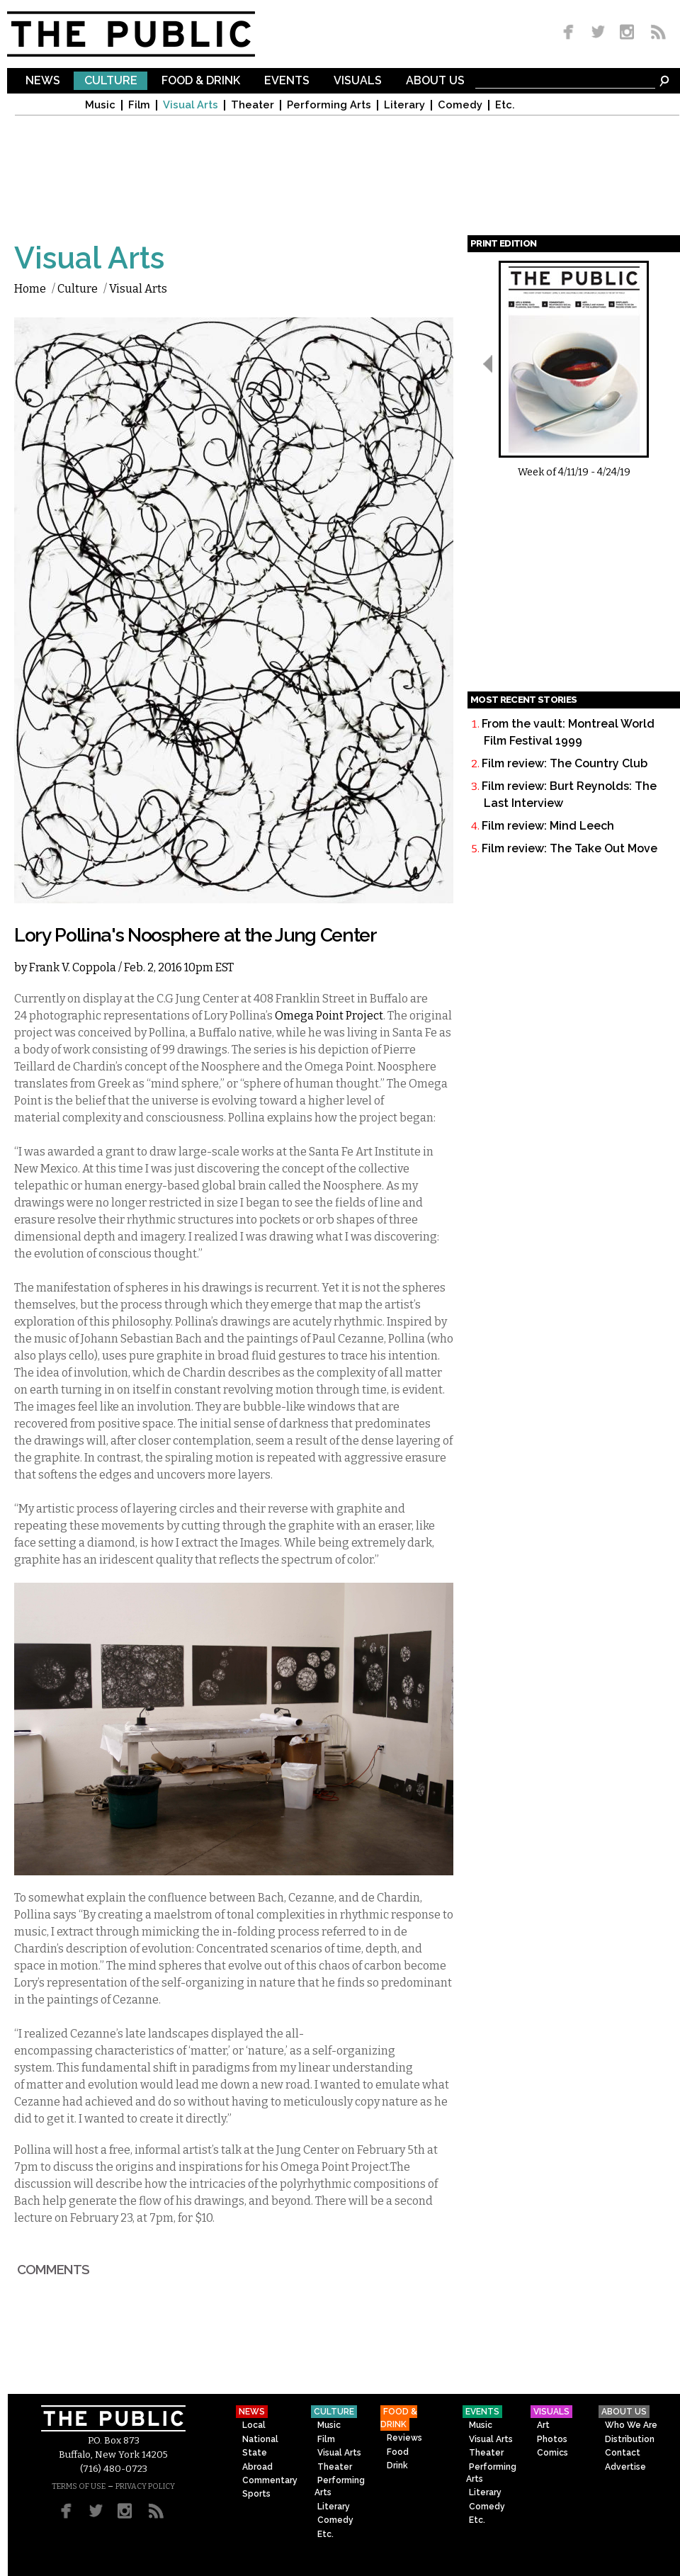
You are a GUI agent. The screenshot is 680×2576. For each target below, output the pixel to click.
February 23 (101, 2218)
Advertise (625, 2467)
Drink (397, 2465)
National (260, 2439)
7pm (161, 2218)
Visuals (358, 81)
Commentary (270, 2480)
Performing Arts (329, 105)
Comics (552, 2453)
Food (398, 2452)
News (43, 81)
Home (30, 288)
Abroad (257, 2467)
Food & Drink (201, 81)
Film (139, 105)
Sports (256, 2494)
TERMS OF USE (79, 2486)
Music (100, 105)
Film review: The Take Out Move (569, 848)
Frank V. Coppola (72, 967)
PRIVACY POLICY (145, 2486)
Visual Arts (190, 105)
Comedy (460, 105)
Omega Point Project (329, 1015)
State (254, 2453)
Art (543, 2425)
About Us (435, 81)
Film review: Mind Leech (548, 825)
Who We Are (631, 2425)
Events (287, 81)
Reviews (404, 2438)
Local (254, 2425)
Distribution (629, 2439)
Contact (622, 2453)
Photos (552, 2439)
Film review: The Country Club (564, 763)
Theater (252, 105)
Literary (404, 105)
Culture (110, 81)
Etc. (505, 105)
